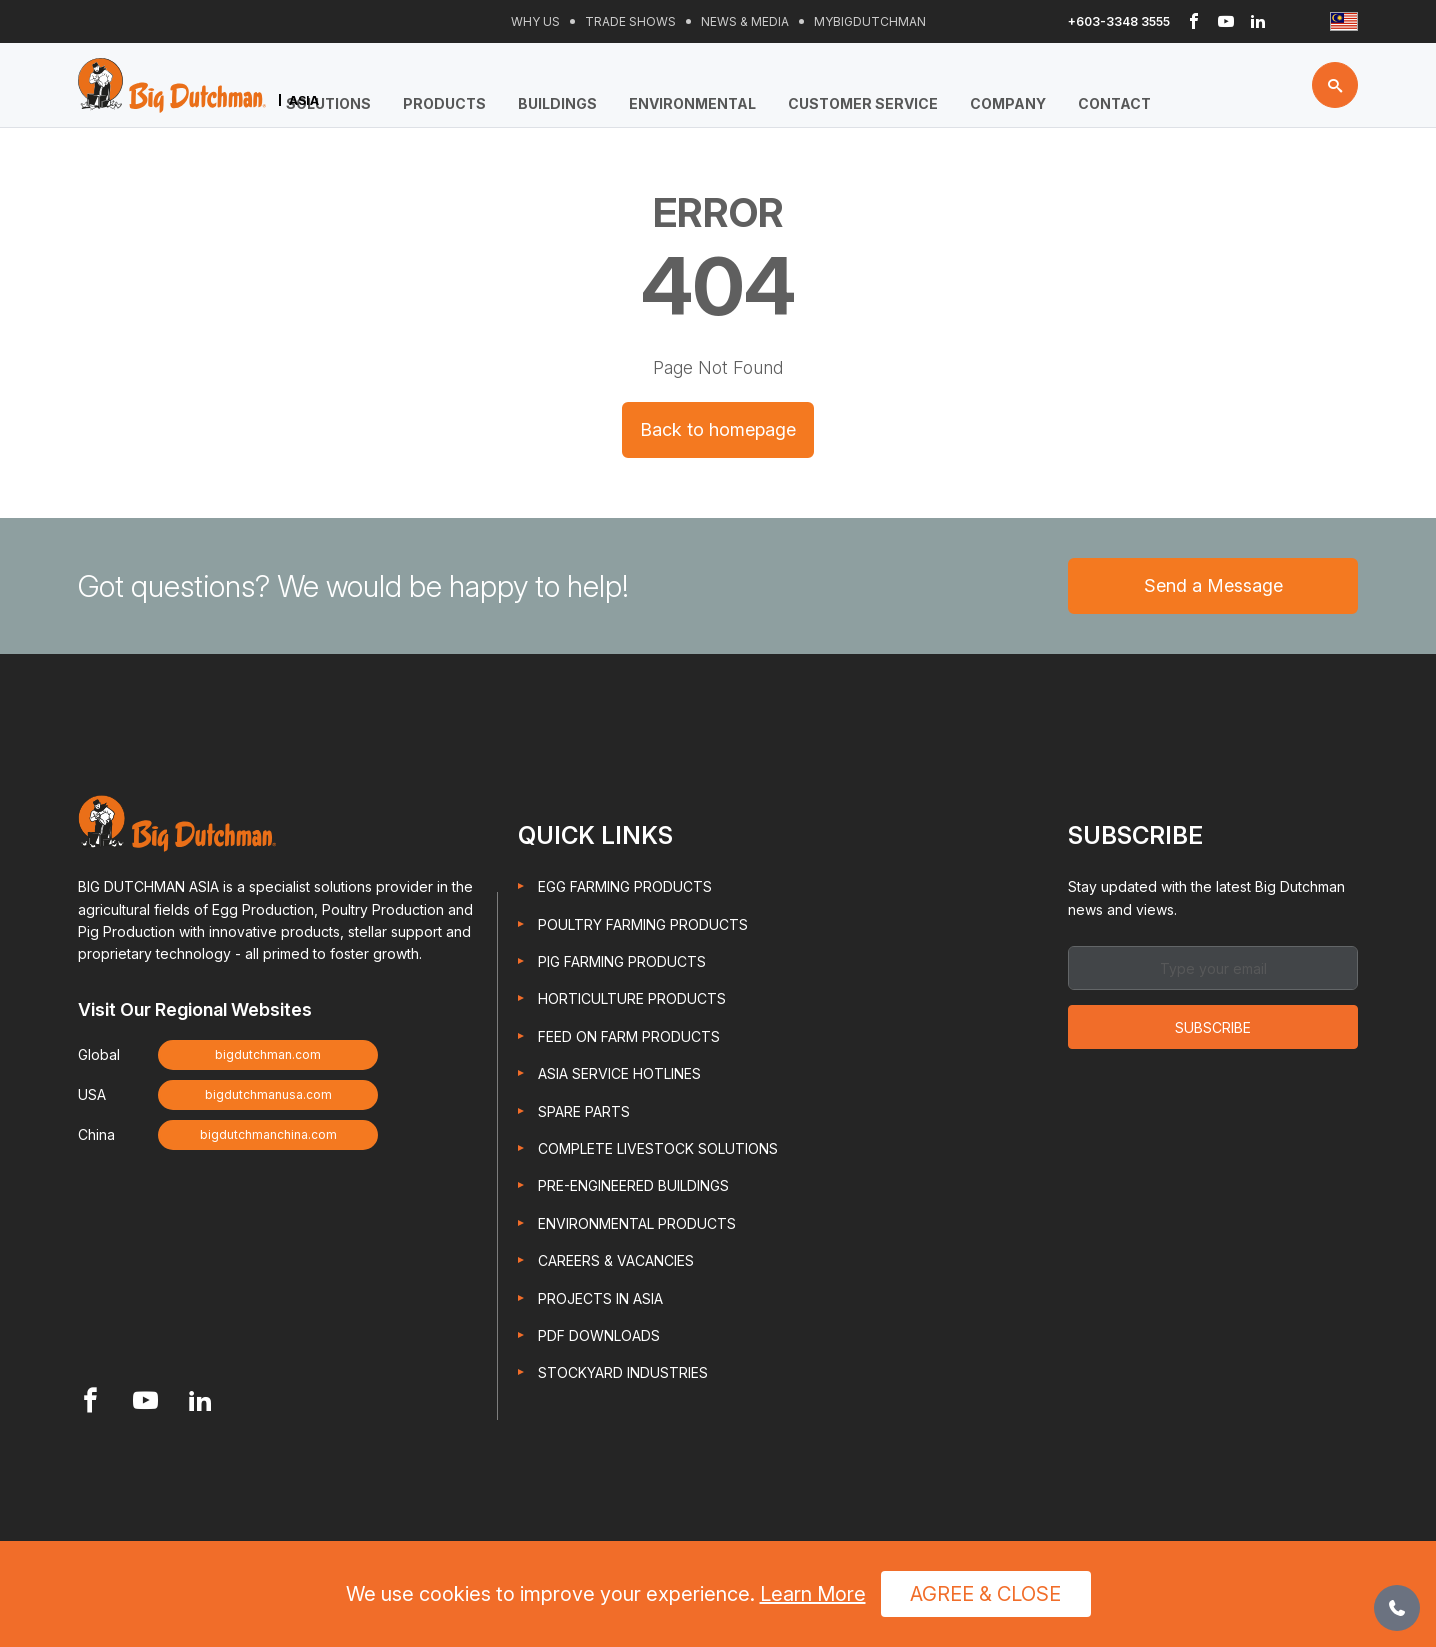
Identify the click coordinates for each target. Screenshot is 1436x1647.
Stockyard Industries (623, 1372)
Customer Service (863, 103)
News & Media (745, 21)
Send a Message (1213, 585)
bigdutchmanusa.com (268, 1094)
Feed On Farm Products (629, 1036)
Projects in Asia (600, 1298)
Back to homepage (718, 429)
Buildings (557, 103)
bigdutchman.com (268, 1054)
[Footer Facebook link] (90, 1402)
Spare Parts (584, 1111)
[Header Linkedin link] (1258, 22)
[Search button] (1335, 85)
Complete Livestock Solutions (658, 1148)
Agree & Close (985, 1594)
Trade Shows (630, 21)
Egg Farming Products (625, 886)
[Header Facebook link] (1194, 22)
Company (1008, 103)
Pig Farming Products (622, 961)
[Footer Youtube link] (145, 1402)
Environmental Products (637, 1223)
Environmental (692, 103)
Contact (1114, 103)
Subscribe (1213, 1027)
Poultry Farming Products (643, 924)
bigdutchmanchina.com (268, 1134)
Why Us (535, 21)
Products (444, 103)
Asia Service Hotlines (619, 1073)
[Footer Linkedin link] (200, 1402)
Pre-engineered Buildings (633, 1186)
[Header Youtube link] (1226, 22)
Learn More (813, 1594)
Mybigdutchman (870, 21)
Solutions (328, 103)
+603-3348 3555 (1119, 21)
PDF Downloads (599, 1335)
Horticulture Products (632, 999)
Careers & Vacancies (616, 1260)
